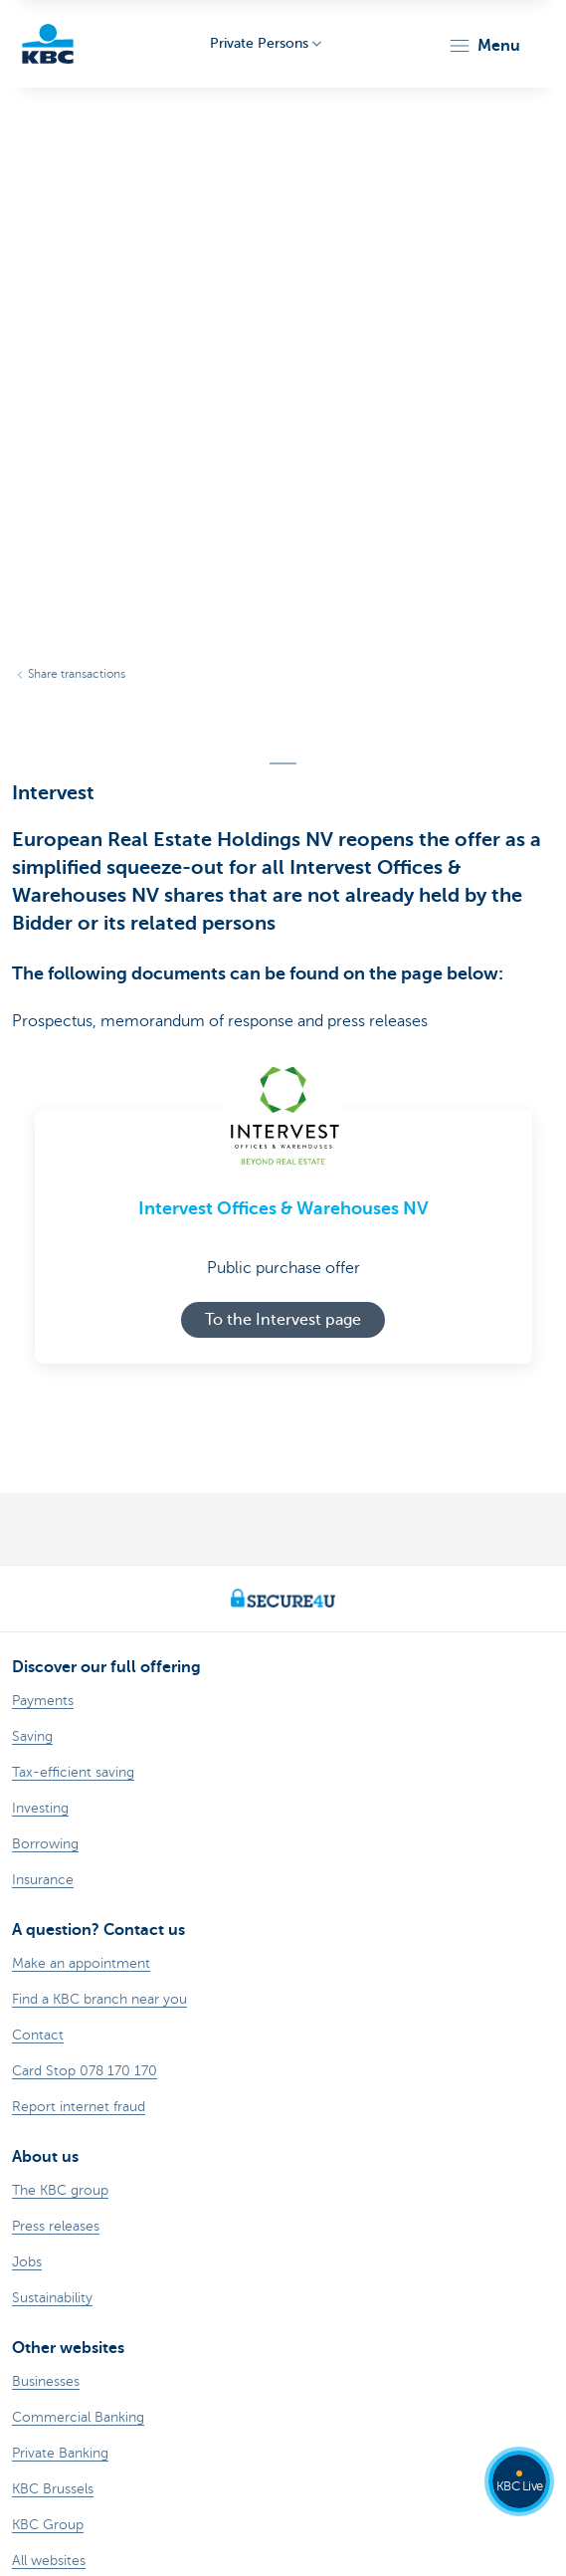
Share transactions (76, 674)
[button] (484, 46)
